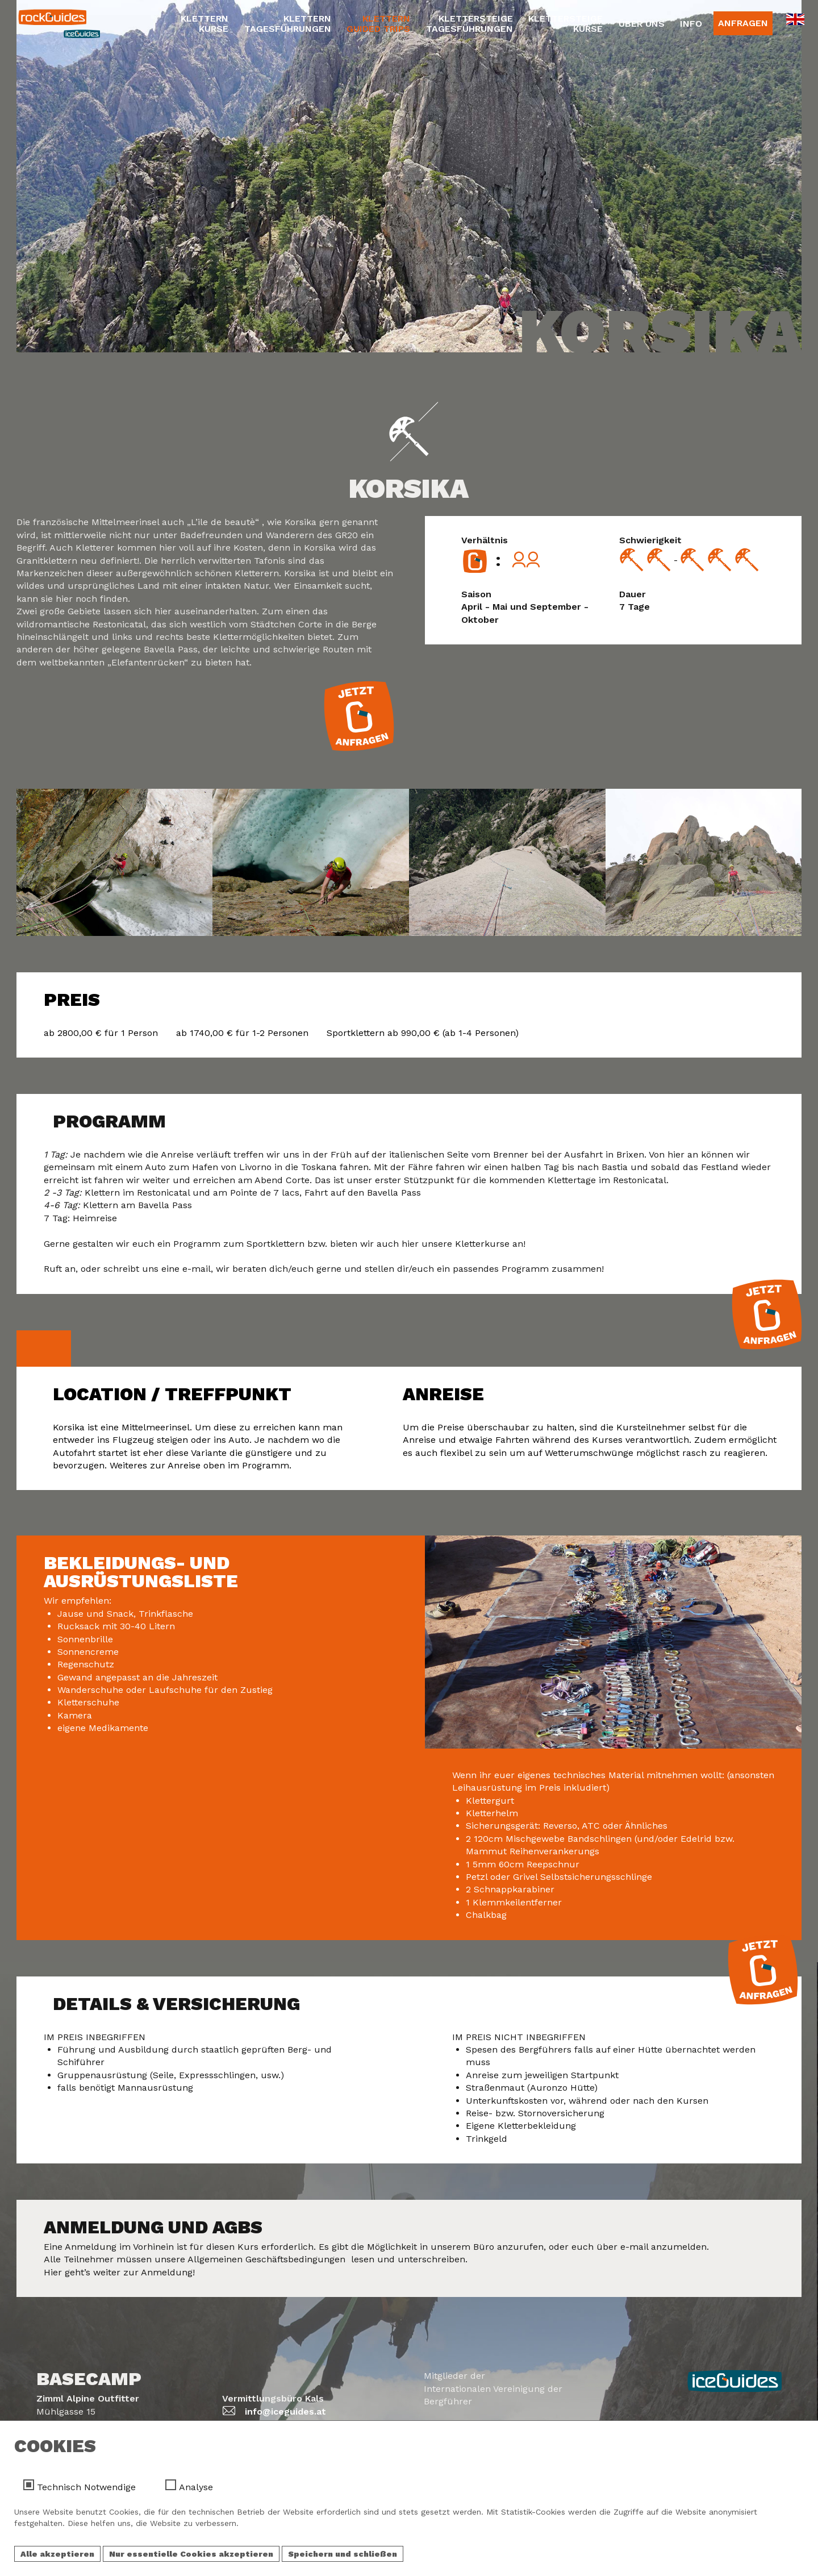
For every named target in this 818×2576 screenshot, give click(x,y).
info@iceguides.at (285, 2411)
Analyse (196, 2487)
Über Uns (642, 23)
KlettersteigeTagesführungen (469, 23)
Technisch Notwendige (86, 2487)
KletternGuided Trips (378, 23)
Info (691, 23)
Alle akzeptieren (57, 2553)
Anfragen (743, 23)
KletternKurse (204, 23)
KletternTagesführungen (287, 23)
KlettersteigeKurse (565, 23)
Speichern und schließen (342, 2553)
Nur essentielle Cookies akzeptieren (191, 2553)
